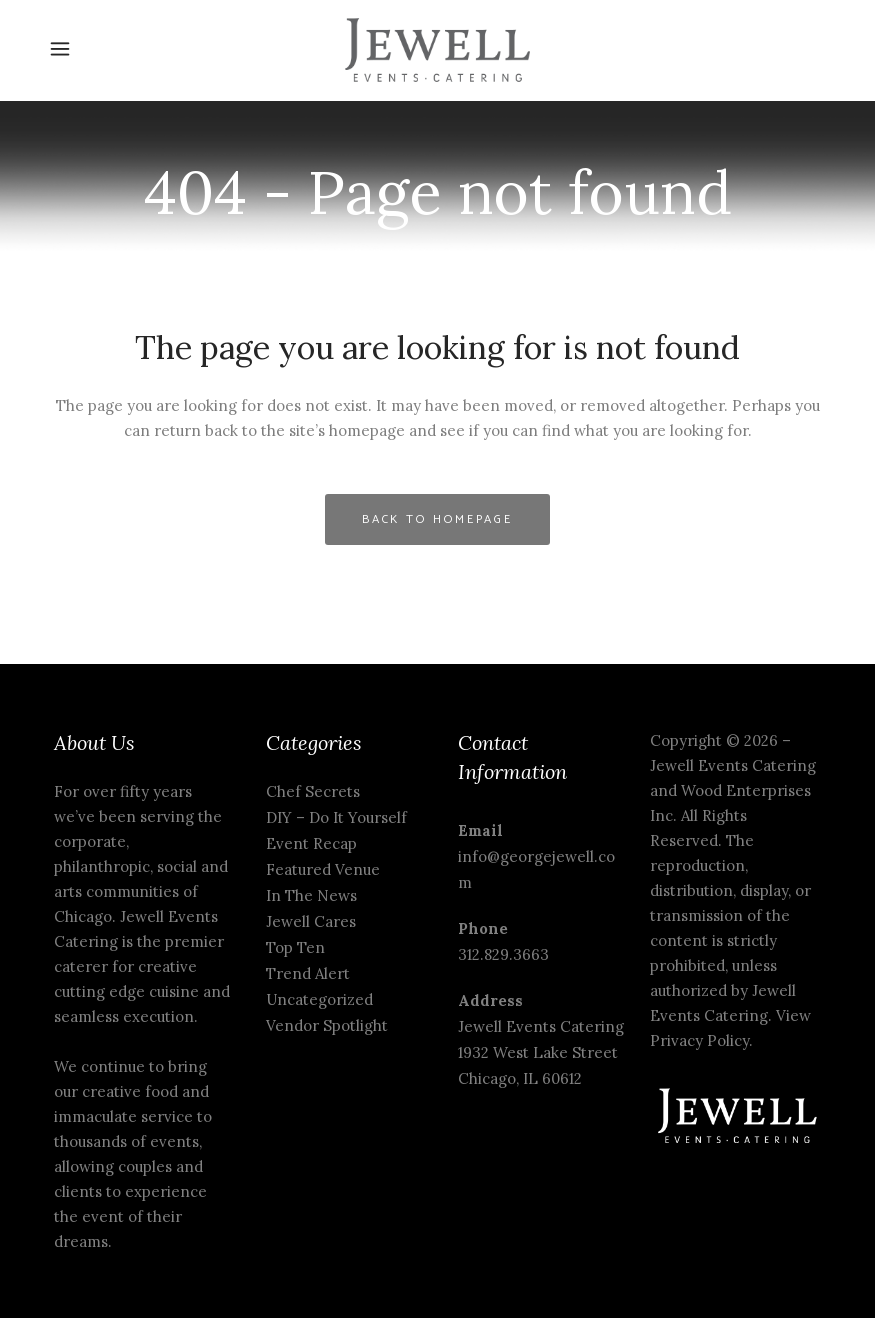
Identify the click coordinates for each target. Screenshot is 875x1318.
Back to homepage (437, 519)
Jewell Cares (311, 921)
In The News (311, 895)
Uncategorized (319, 999)
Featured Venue (323, 869)
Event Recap (311, 843)
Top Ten (295, 947)
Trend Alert (308, 973)
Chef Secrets (313, 791)
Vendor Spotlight (327, 1025)
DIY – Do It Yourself (336, 817)
